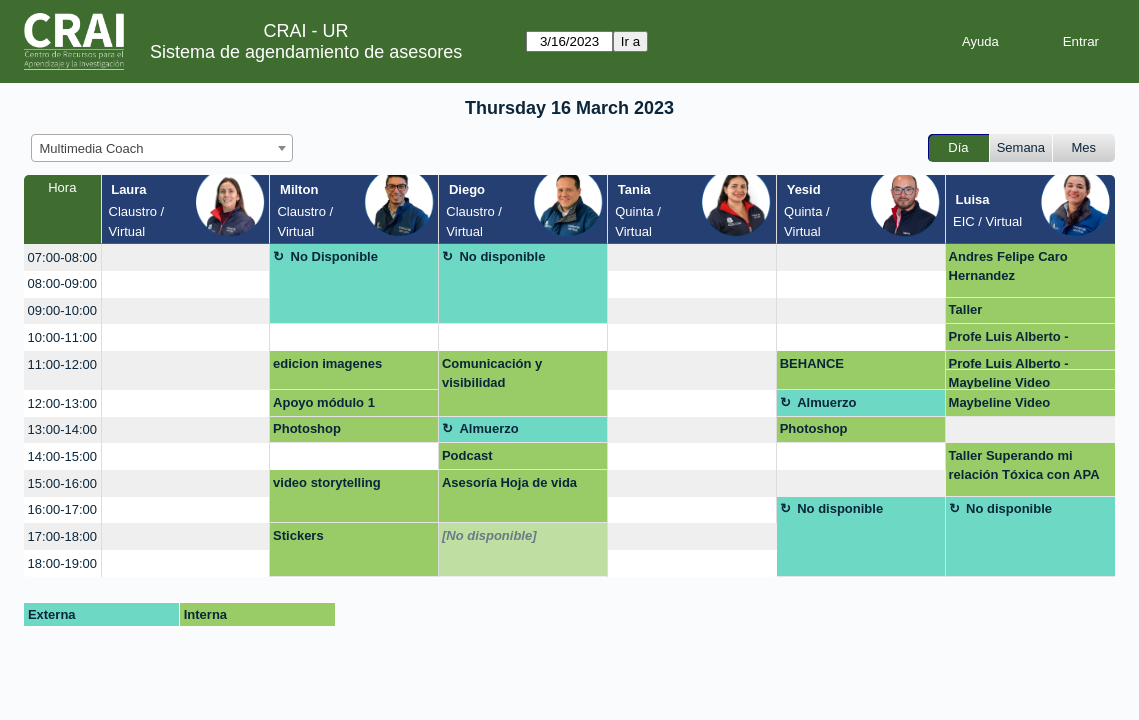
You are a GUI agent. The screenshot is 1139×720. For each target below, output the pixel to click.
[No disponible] (489, 535)
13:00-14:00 (62, 429)
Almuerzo (826, 402)
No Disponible (334, 256)
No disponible (502, 256)
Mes (1084, 147)
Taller (966, 309)
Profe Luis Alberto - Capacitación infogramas (1026, 340)
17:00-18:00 (62, 536)
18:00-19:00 (62, 563)
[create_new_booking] (186, 257)
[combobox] (162, 148)
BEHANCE (812, 363)
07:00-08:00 (62, 257)
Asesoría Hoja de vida (509, 482)
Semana (1021, 147)
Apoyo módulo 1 (324, 402)
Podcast (467, 455)
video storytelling (327, 482)
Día (958, 147)
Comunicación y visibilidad (492, 373)
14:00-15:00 (62, 456)
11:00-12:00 (62, 364)
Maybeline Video (1000, 382)
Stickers (298, 535)
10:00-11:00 (62, 337)
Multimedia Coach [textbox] (92, 148)
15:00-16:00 (62, 483)
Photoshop (307, 428)
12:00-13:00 (62, 403)
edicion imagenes (327, 363)
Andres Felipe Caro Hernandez (1008, 266)
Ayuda (980, 41)
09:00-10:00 (62, 310)
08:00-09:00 (62, 283)
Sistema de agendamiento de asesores (306, 52)
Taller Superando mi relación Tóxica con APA (1024, 465)
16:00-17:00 (62, 509)
